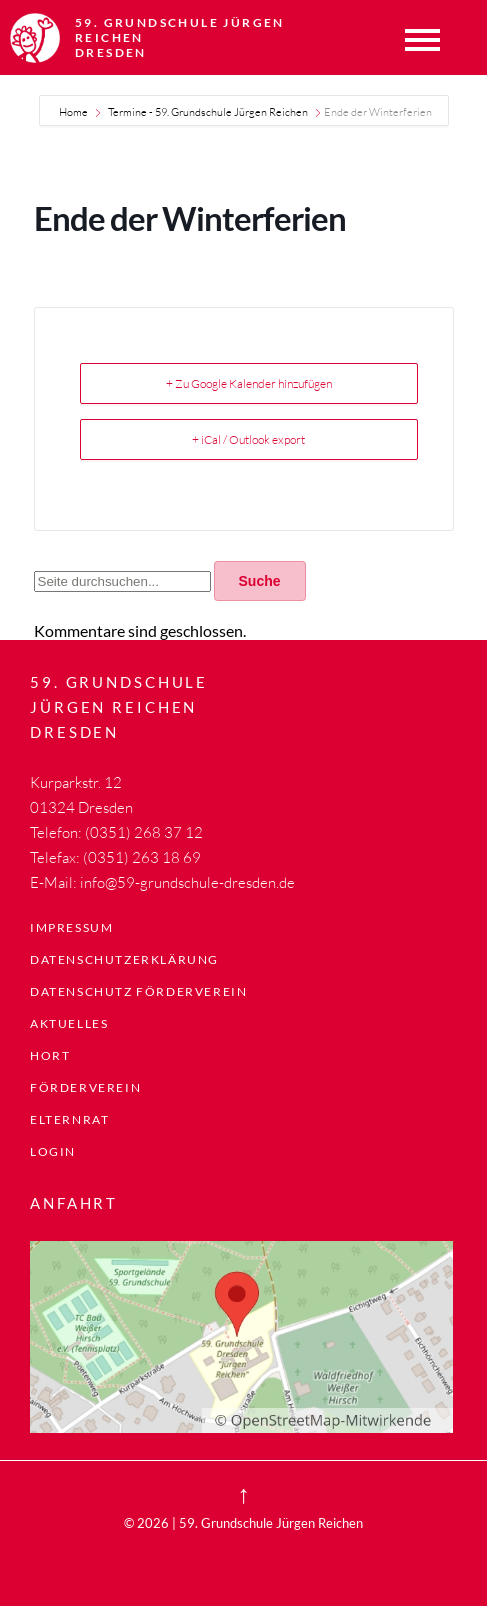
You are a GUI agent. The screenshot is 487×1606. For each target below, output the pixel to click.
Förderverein (85, 1087)
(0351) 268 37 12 (144, 832)
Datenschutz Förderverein (138, 991)
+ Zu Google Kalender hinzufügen (249, 383)
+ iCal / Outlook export (248, 439)
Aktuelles (69, 1023)
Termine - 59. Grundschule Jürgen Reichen (208, 112)
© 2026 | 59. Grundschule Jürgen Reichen (243, 1523)
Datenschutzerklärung (124, 959)
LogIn (53, 1151)
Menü (422, 40)
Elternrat (69, 1119)
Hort (50, 1055)
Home (74, 112)
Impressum (71, 927)
